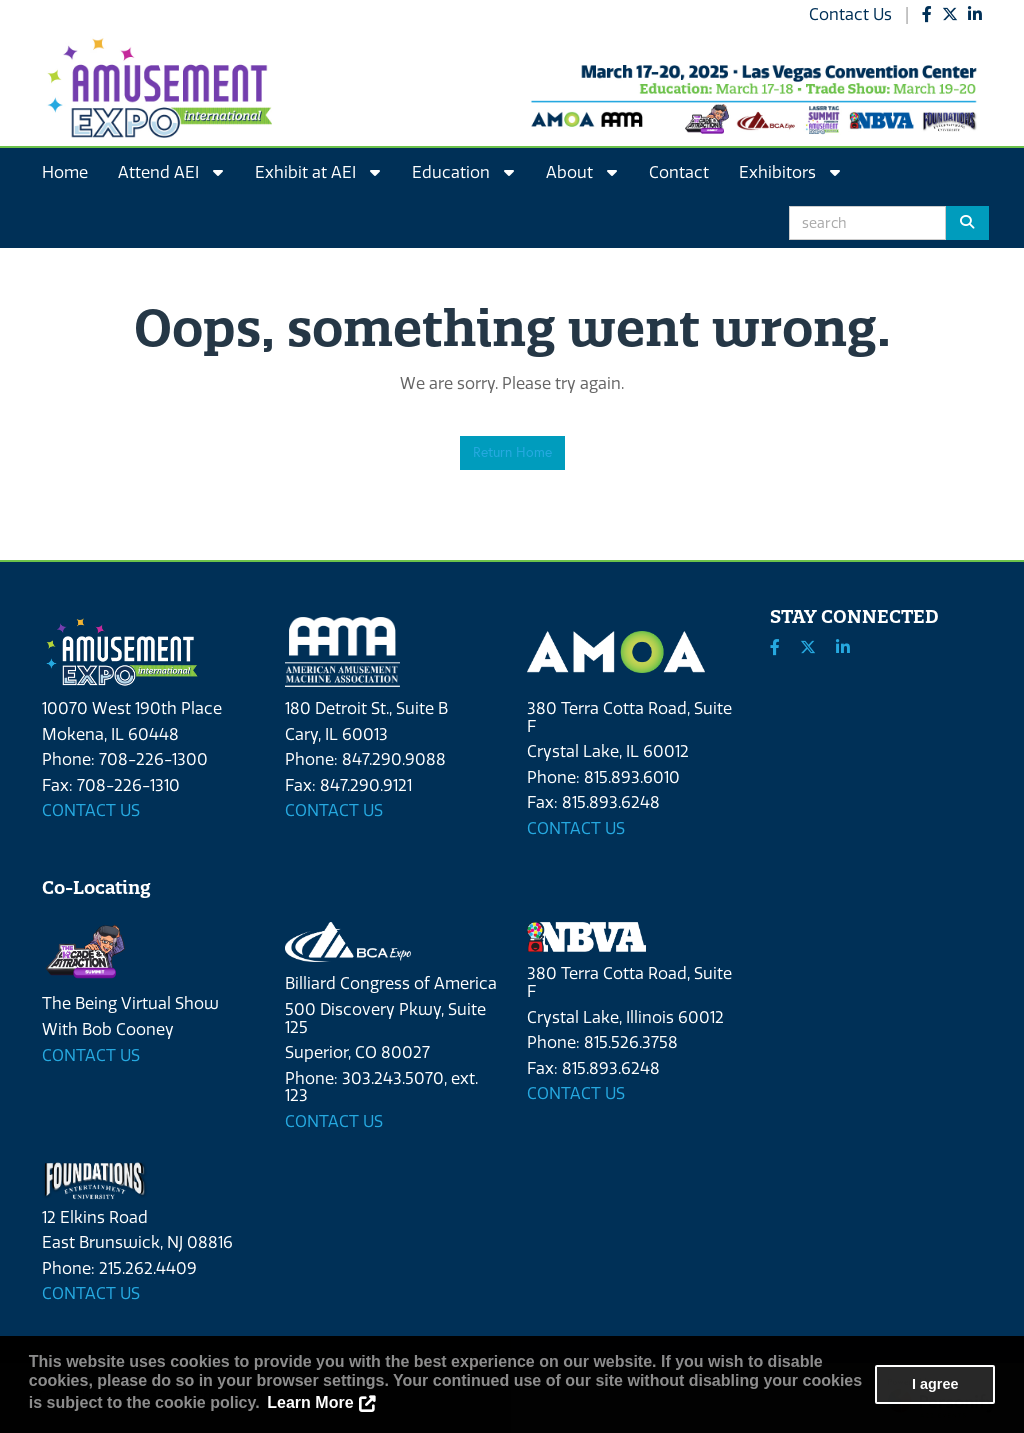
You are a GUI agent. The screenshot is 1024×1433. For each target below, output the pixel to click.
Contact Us (850, 14)
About (581, 172)
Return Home (512, 452)
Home (65, 172)
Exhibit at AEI (317, 172)
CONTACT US (91, 810)
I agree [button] (935, 1384)
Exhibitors (789, 172)
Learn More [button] (310, 1402)
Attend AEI (170, 172)
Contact (679, 172)
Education (463, 172)
